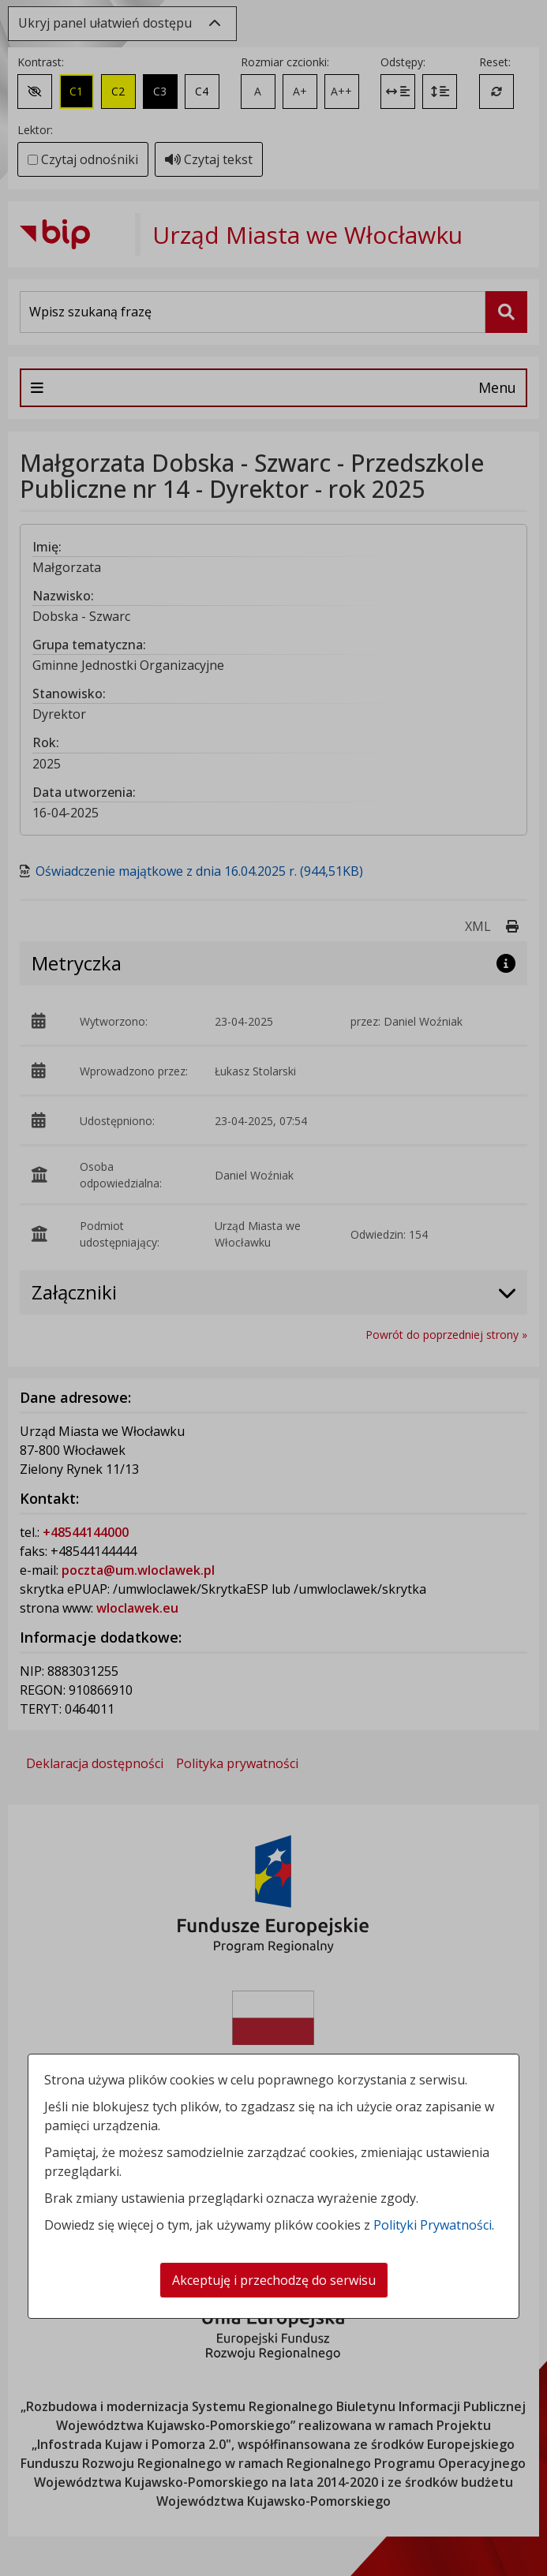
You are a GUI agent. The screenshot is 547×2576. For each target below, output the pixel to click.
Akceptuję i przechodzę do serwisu (274, 2280)
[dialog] (273, 1288)
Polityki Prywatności (432, 2225)
